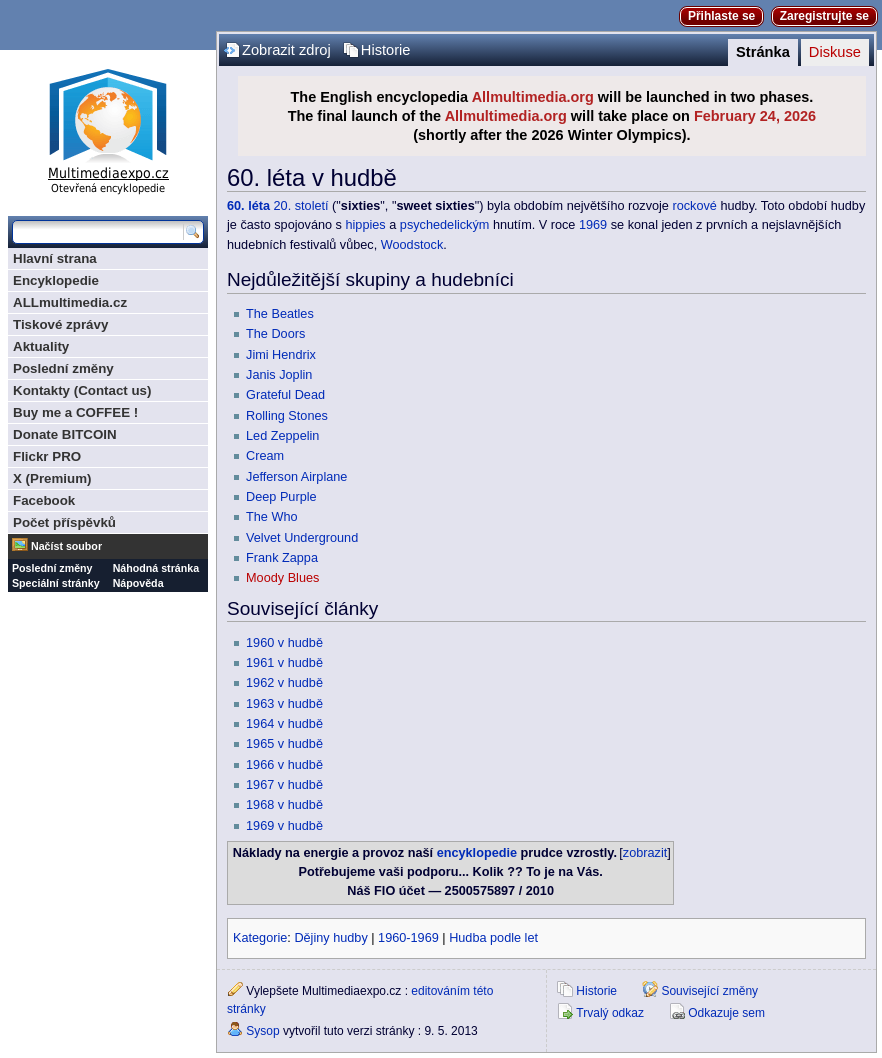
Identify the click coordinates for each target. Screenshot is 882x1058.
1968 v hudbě (284, 805)
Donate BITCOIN (65, 434)
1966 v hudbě (284, 765)
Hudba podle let (493, 938)
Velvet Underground (302, 538)
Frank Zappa (282, 558)
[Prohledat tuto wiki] (98, 232)
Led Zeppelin (282, 436)
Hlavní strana (55, 258)
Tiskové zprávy (60, 324)
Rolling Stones (287, 416)
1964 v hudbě (284, 724)
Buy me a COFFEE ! (75, 412)
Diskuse (835, 52)
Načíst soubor (66, 546)
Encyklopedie (56, 280)
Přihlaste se (721, 16)
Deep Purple (281, 497)
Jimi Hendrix (281, 355)
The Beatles (280, 314)
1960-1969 (408, 938)
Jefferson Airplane (296, 477)
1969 (593, 225)
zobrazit (645, 853)
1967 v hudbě (284, 785)
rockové (694, 206)
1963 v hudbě (284, 704)
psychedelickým (445, 225)
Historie (386, 50)
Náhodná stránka (156, 568)
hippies (366, 225)
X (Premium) (52, 478)
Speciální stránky (56, 583)
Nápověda (138, 583)
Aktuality (41, 346)
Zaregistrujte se (824, 16)
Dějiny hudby (330, 938)
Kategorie (260, 938)
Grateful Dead (285, 395)
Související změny (709, 991)
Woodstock (412, 245)
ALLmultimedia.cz (70, 302)
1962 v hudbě (284, 683)
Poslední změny (63, 368)
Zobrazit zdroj (286, 50)
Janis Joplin (279, 375)
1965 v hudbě (284, 744)
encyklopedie (477, 853)
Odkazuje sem (726, 1013)
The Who (271, 517)
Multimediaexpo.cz (108, 128)
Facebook (44, 500)
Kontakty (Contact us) (82, 390)
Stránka (763, 52)
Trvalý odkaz (610, 1013)
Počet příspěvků (64, 522)
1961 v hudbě (284, 663)
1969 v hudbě (284, 826)
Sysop (262, 1031)
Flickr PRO (47, 456)
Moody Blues (282, 578)
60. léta (248, 206)
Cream (265, 456)
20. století (301, 206)
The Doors (275, 334)
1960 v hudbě (284, 643)
